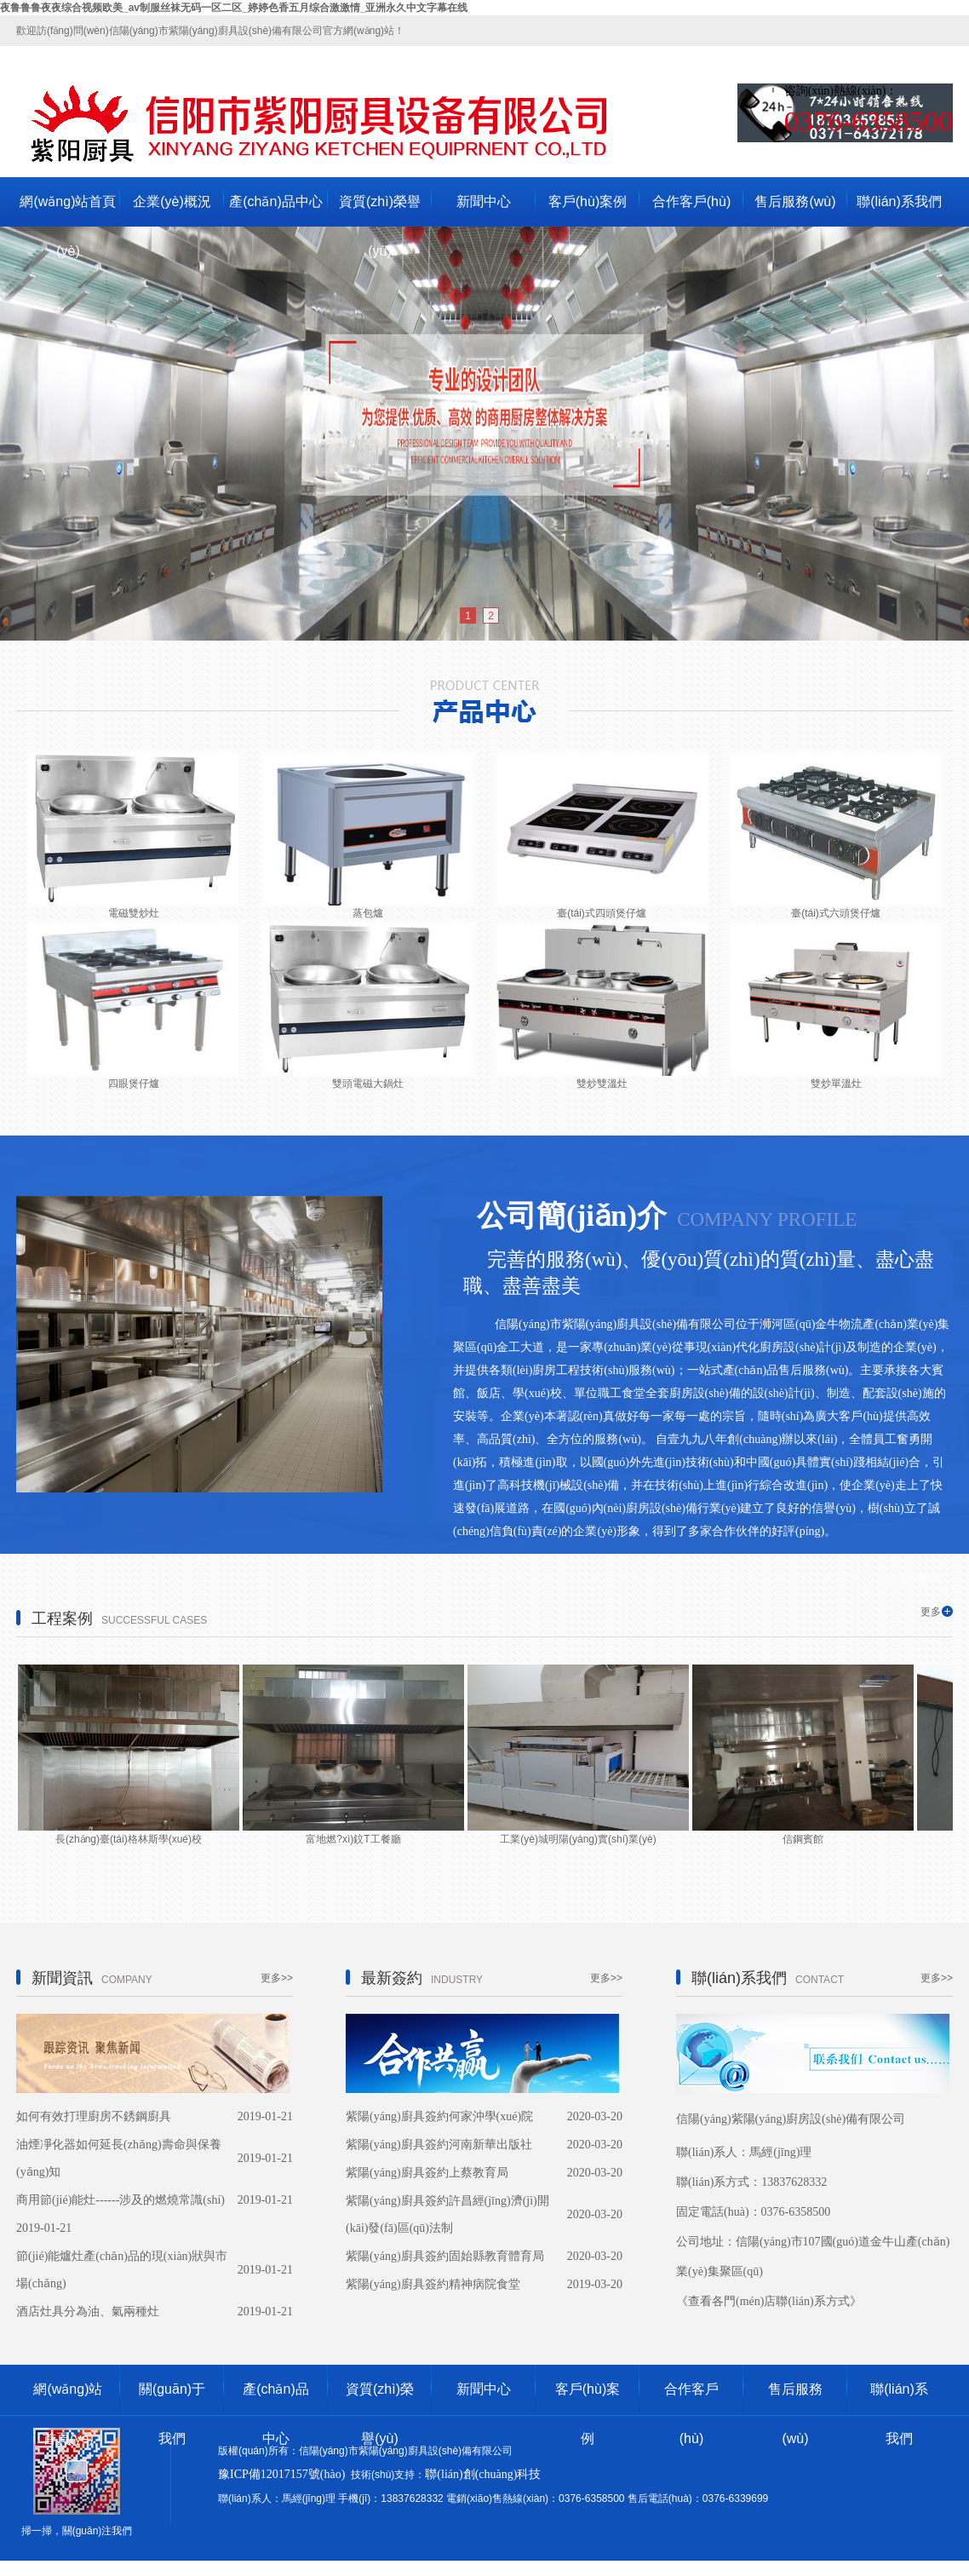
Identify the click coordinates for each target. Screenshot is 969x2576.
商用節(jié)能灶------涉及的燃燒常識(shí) (120, 2200)
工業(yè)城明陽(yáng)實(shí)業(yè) (578, 1839)
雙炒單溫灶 (836, 1084)
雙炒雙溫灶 (602, 1084)
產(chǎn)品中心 (275, 201)
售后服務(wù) (794, 201)
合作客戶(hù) (691, 201)
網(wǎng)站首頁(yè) (68, 210)
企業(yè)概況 (172, 201)
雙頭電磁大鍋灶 (368, 1084)
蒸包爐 (368, 913)
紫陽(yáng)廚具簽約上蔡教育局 (427, 2172)
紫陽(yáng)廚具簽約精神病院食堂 (433, 2284)
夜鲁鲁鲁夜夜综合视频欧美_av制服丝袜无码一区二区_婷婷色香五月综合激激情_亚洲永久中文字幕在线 (233, 8)
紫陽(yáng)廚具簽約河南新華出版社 (439, 2144)
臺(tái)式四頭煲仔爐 (601, 913)
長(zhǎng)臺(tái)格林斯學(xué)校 (128, 1839)
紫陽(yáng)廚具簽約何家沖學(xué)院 (439, 2116)
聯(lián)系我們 (899, 201)
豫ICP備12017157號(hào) (281, 2474)
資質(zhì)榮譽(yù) (380, 210)
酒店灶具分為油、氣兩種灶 (87, 2311)
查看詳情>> (913, 1579)
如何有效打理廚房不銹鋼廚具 (93, 2116)
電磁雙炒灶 (133, 913)
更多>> (277, 1978)
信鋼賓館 (803, 1839)
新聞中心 (483, 201)
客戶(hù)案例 (587, 201)
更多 (930, 1612)
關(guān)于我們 (172, 2398)
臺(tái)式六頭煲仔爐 (835, 913)
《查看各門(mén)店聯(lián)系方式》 (769, 2301)
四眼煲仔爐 (133, 1084)
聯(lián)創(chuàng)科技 (483, 2474)
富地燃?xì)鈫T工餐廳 (353, 1839)
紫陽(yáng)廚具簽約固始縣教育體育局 (445, 2256)
